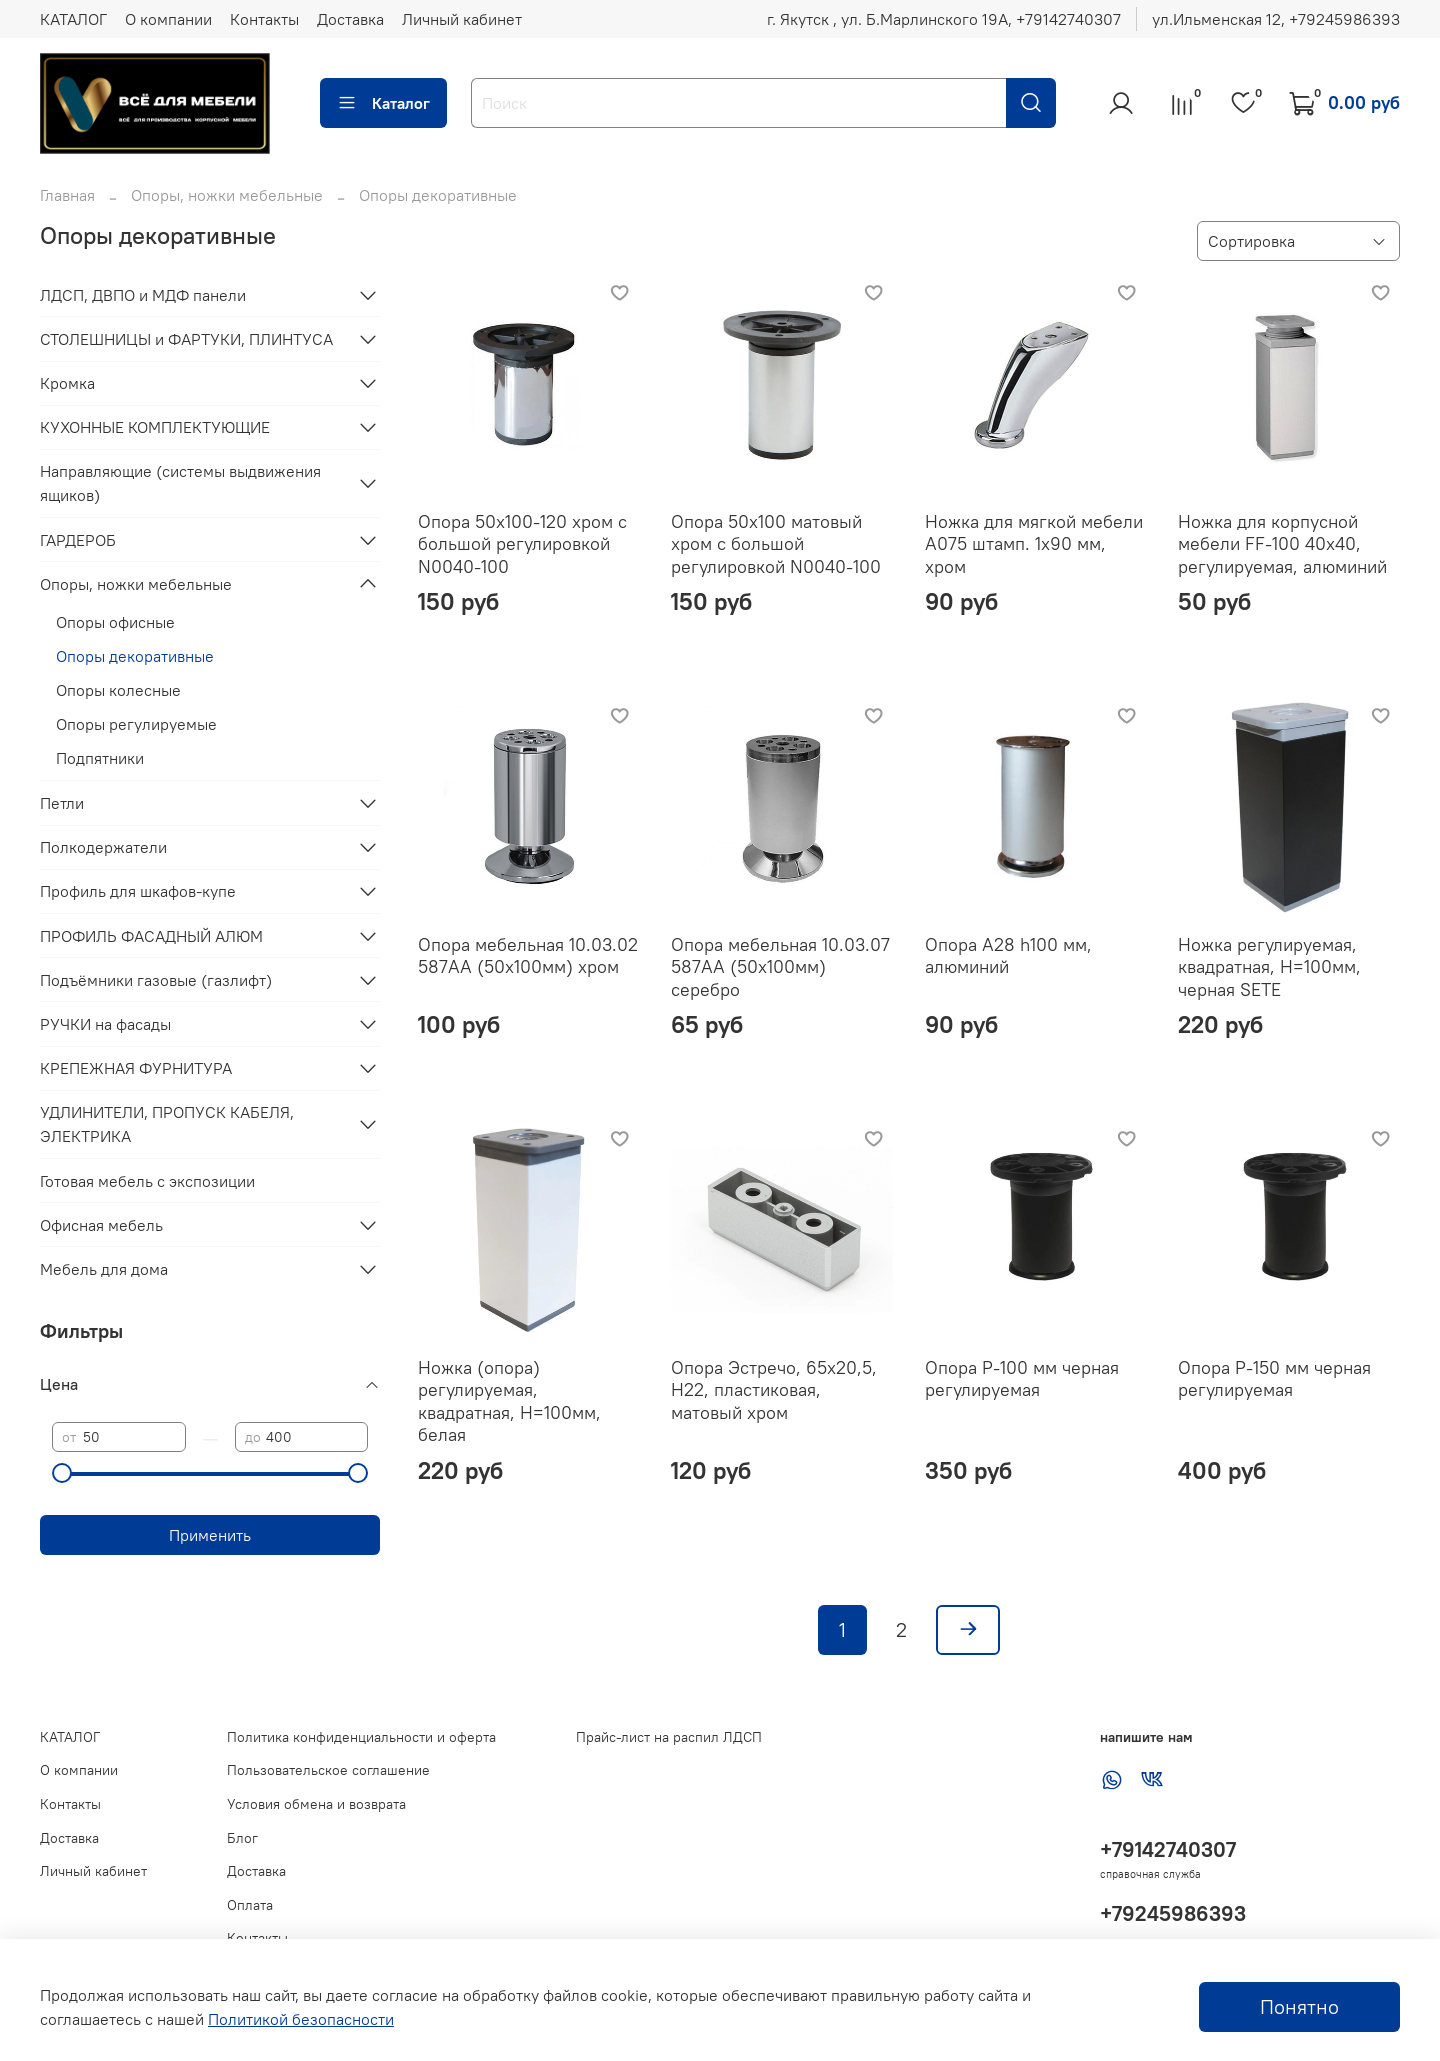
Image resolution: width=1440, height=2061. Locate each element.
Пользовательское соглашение (328, 1770)
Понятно (1299, 2006)
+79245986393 (1173, 1913)
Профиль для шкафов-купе (138, 891)
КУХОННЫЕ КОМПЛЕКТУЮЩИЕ (155, 427)
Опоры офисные (115, 622)
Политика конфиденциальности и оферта (361, 1737)
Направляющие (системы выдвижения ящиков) (180, 483)
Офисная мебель (101, 1225)
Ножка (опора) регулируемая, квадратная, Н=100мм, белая (509, 1401)
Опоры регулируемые (136, 724)
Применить (210, 1535)
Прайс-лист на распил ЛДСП (669, 1737)
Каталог (383, 103)
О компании (168, 19)
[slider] (62, 1473)
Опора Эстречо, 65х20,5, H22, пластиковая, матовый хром (774, 1390)
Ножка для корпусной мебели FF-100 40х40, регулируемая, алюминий (1282, 544)
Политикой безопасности (301, 2019)
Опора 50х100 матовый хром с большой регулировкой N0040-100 (776, 544)
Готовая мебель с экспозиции (147, 1181)
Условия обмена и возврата (316, 1804)
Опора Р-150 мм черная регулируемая (1274, 1379)
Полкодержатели (103, 847)
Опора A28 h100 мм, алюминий (1008, 956)
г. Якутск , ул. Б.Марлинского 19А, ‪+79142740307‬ (944, 19)
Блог (242, 1838)
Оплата (250, 1905)
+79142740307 (1168, 1849)
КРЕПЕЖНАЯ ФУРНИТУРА (136, 1068)
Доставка (350, 19)
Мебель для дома (104, 1269)
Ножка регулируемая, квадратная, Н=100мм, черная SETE (1269, 967)
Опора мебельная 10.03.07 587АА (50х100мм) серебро (780, 967)
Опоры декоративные (135, 656)
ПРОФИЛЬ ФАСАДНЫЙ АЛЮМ (151, 936)
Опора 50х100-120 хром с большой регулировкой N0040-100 (522, 544)
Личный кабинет (462, 19)
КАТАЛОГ (73, 19)
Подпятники (100, 758)
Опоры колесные (118, 690)
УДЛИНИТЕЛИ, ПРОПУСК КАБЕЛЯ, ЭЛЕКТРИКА (167, 1124)
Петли (62, 803)
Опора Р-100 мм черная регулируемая (1022, 1379)
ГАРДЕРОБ (78, 540)
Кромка (67, 383)
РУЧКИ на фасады (105, 1024)
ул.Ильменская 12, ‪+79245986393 (1276, 19)
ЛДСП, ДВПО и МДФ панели (143, 295)
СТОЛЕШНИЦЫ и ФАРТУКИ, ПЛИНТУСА (186, 339)
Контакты (264, 19)
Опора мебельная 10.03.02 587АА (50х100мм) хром (528, 956)
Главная (67, 195)
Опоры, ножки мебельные (227, 195)
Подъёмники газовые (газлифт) (156, 980)
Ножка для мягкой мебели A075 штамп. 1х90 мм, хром (1034, 544)
